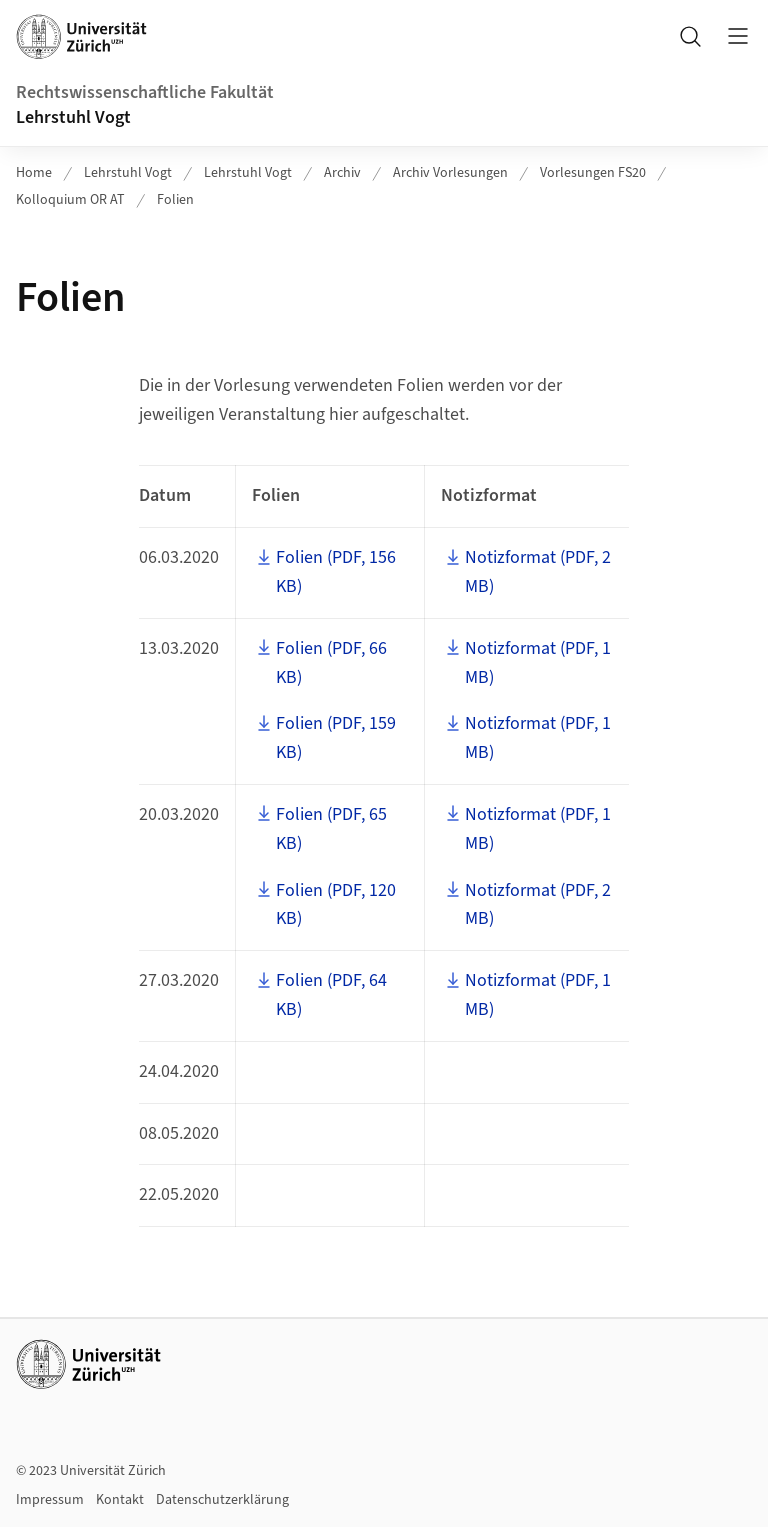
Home (34, 173)
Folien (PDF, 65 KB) (331, 829)
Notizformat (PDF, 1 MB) (538, 663)
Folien (175, 200)
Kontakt (120, 1500)
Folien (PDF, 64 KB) (331, 995)
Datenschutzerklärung (222, 1500)
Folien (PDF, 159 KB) (336, 738)
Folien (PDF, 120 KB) (336, 905)
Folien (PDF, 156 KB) (336, 572)
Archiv (342, 173)
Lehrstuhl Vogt (73, 117)
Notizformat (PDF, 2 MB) (538, 572)
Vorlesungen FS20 (593, 173)
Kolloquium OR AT (70, 200)
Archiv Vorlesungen (450, 173)
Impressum (50, 1500)
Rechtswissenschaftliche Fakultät (145, 92)
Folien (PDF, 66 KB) (331, 663)
